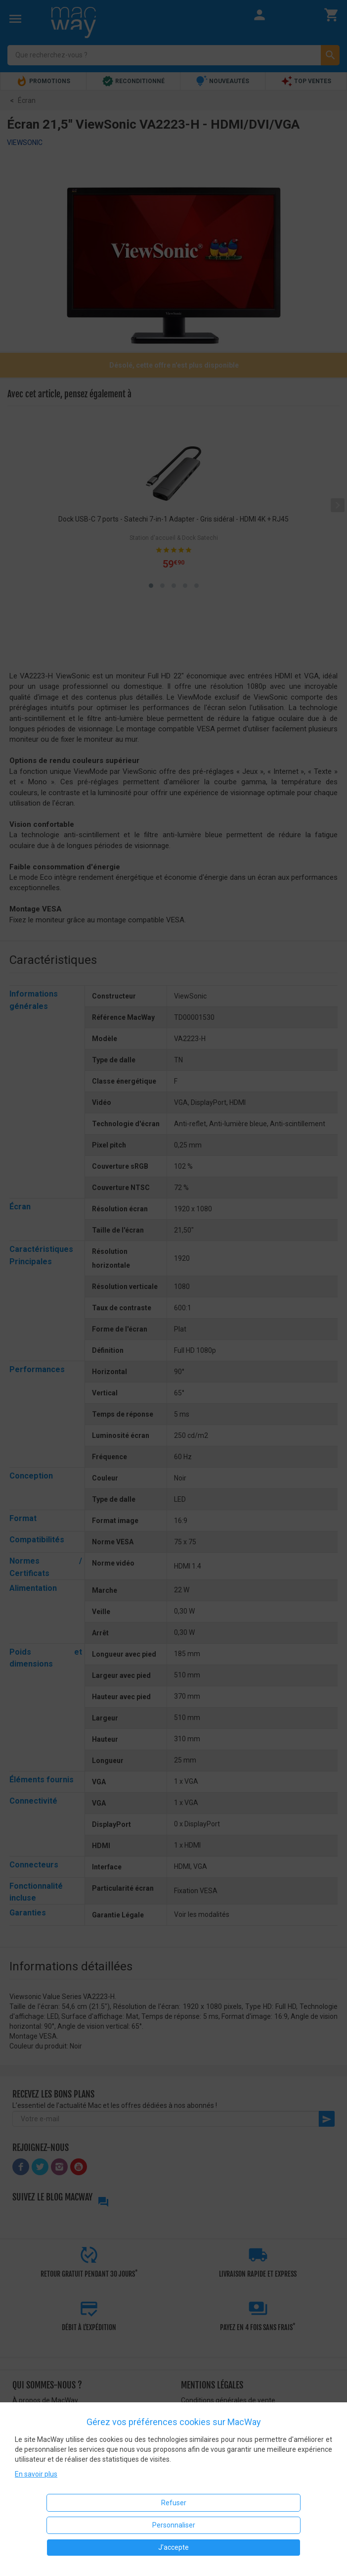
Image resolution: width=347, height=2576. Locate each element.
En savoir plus (36, 2474)
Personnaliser (173, 2525)
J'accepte (173, 2547)
